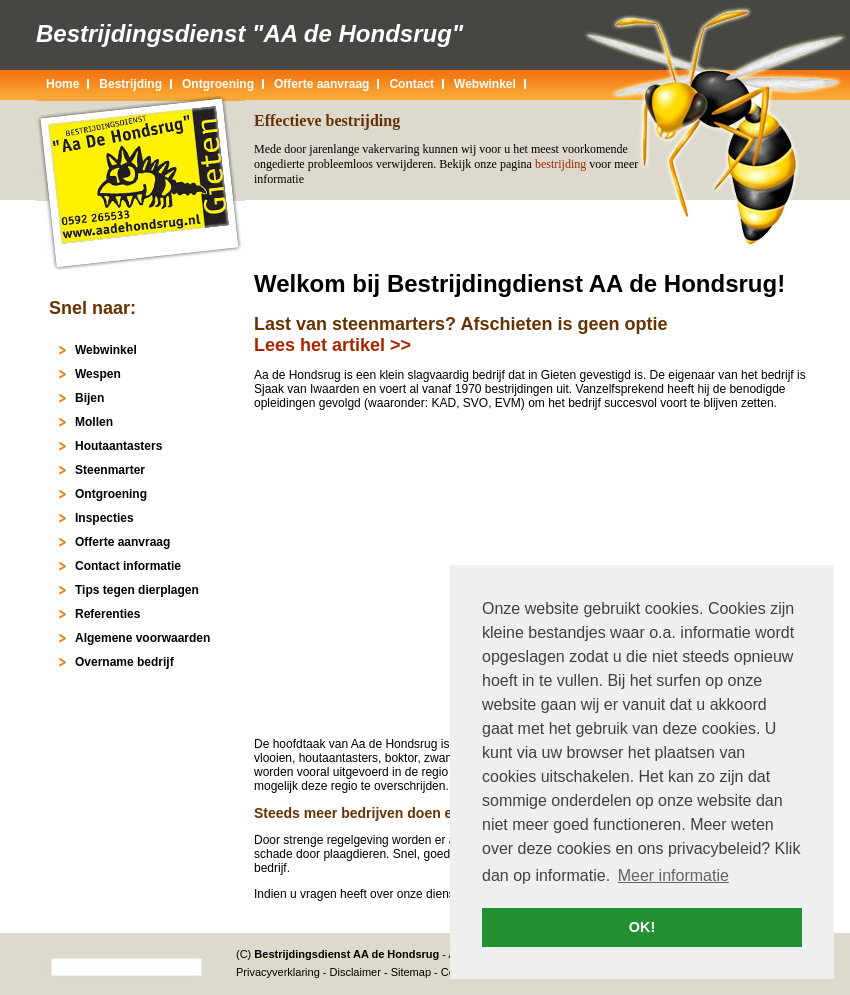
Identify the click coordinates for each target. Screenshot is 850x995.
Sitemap (411, 972)
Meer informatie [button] (673, 875)
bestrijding (560, 164)
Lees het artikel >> (332, 345)
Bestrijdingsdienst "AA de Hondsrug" (249, 33)
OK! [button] (642, 927)
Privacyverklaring (278, 972)
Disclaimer (355, 972)
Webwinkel (485, 84)
